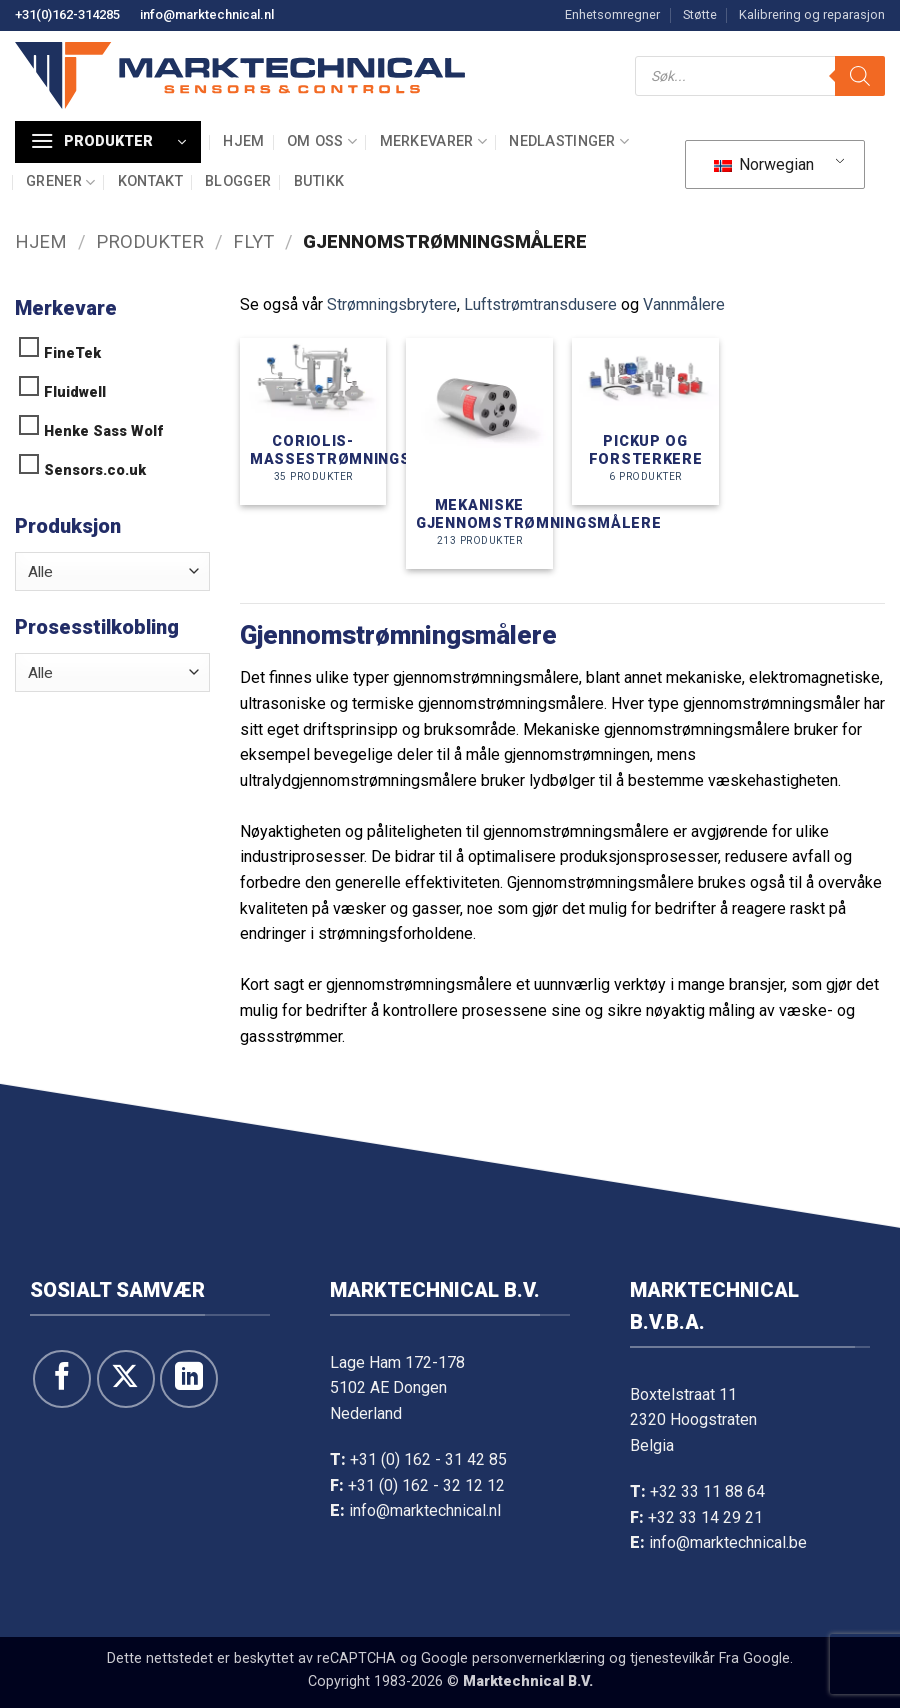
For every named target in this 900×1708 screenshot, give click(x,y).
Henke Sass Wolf (103, 431)
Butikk (319, 181)
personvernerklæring (538, 1658)
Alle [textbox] (40, 572)
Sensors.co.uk (95, 470)
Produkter (150, 241)
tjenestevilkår (672, 1658)
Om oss (322, 141)
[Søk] (860, 76)
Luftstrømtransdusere (540, 304)
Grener (60, 182)
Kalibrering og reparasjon (812, 14)
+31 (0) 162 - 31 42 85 (428, 1459)
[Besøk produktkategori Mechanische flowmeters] (479, 453)
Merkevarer (433, 141)
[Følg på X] (126, 1379)
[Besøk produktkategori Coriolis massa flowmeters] (313, 421)
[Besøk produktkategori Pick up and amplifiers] (645, 421)
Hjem (243, 141)
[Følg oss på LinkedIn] (189, 1379)
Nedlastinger (569, 141)
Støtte (700, 14)
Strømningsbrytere (392, 304)
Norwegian (764, 164)
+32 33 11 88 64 (707, 1491)
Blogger (238, 181)
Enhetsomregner (612, 14)
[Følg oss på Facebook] (62, 1379)
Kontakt (150, 181)
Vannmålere (684, 304)
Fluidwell (75, 392)
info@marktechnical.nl (207, 14)
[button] (108, 142)
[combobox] (112, 571)
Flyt (253, 241)
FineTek (72, 353)
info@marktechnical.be (728, 1542)
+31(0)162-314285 (67, 14)
